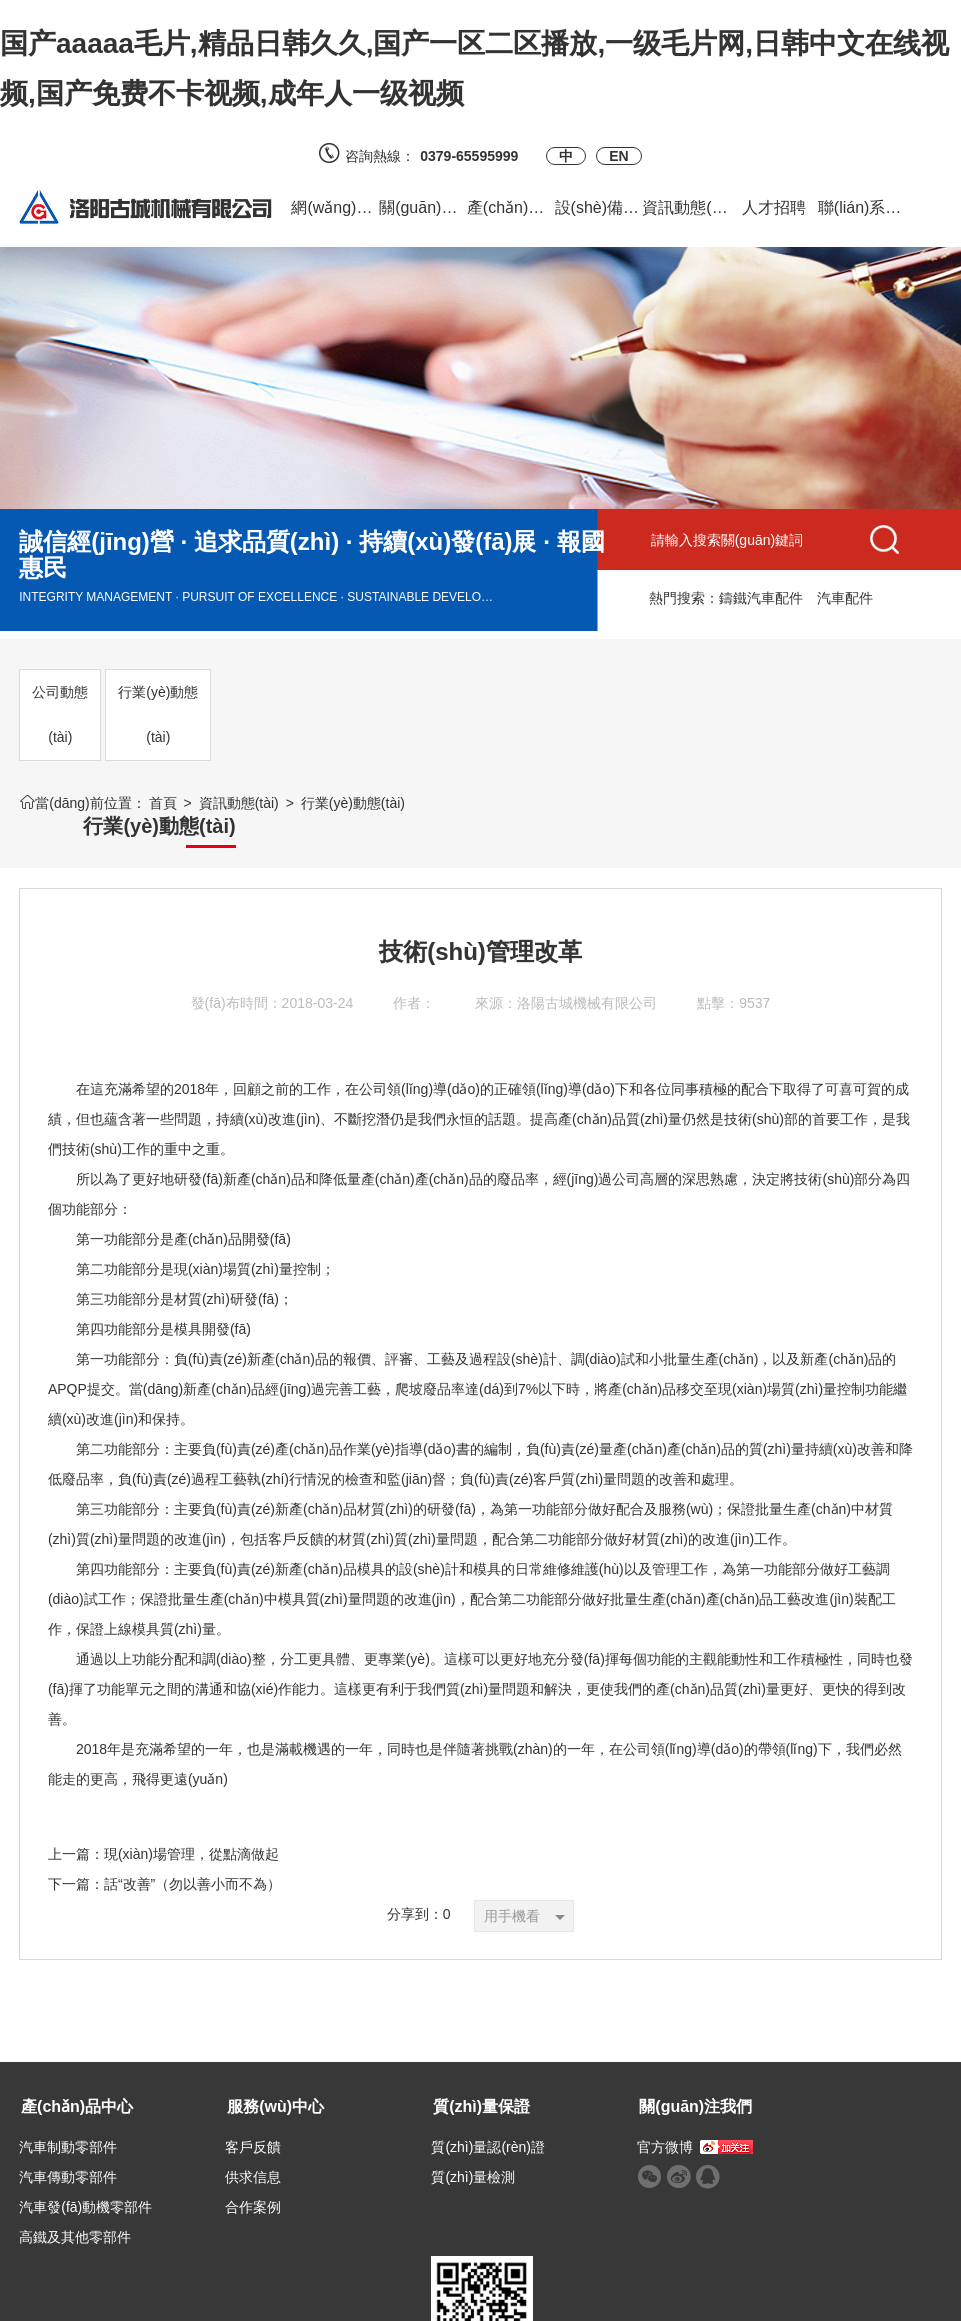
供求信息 (204, 2155)
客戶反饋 (204, 2125)
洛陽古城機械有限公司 (587, 981)
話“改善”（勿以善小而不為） (192, 1862)
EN (618, 156)
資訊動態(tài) (239, 803)
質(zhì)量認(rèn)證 (390, 2125)
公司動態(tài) (60, 714)
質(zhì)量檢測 (375, 2155)
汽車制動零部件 (68, 2125)
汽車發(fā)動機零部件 (85, 2185)
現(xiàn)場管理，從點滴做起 (191, 1832)
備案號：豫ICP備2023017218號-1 (713, 2296)
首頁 (163, 803)
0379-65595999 (476, 156)
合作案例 (204, 2185)
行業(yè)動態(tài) (158, 714)
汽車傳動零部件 (68, 2155)
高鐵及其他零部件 (75, 2215)
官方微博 (518, 2125)
